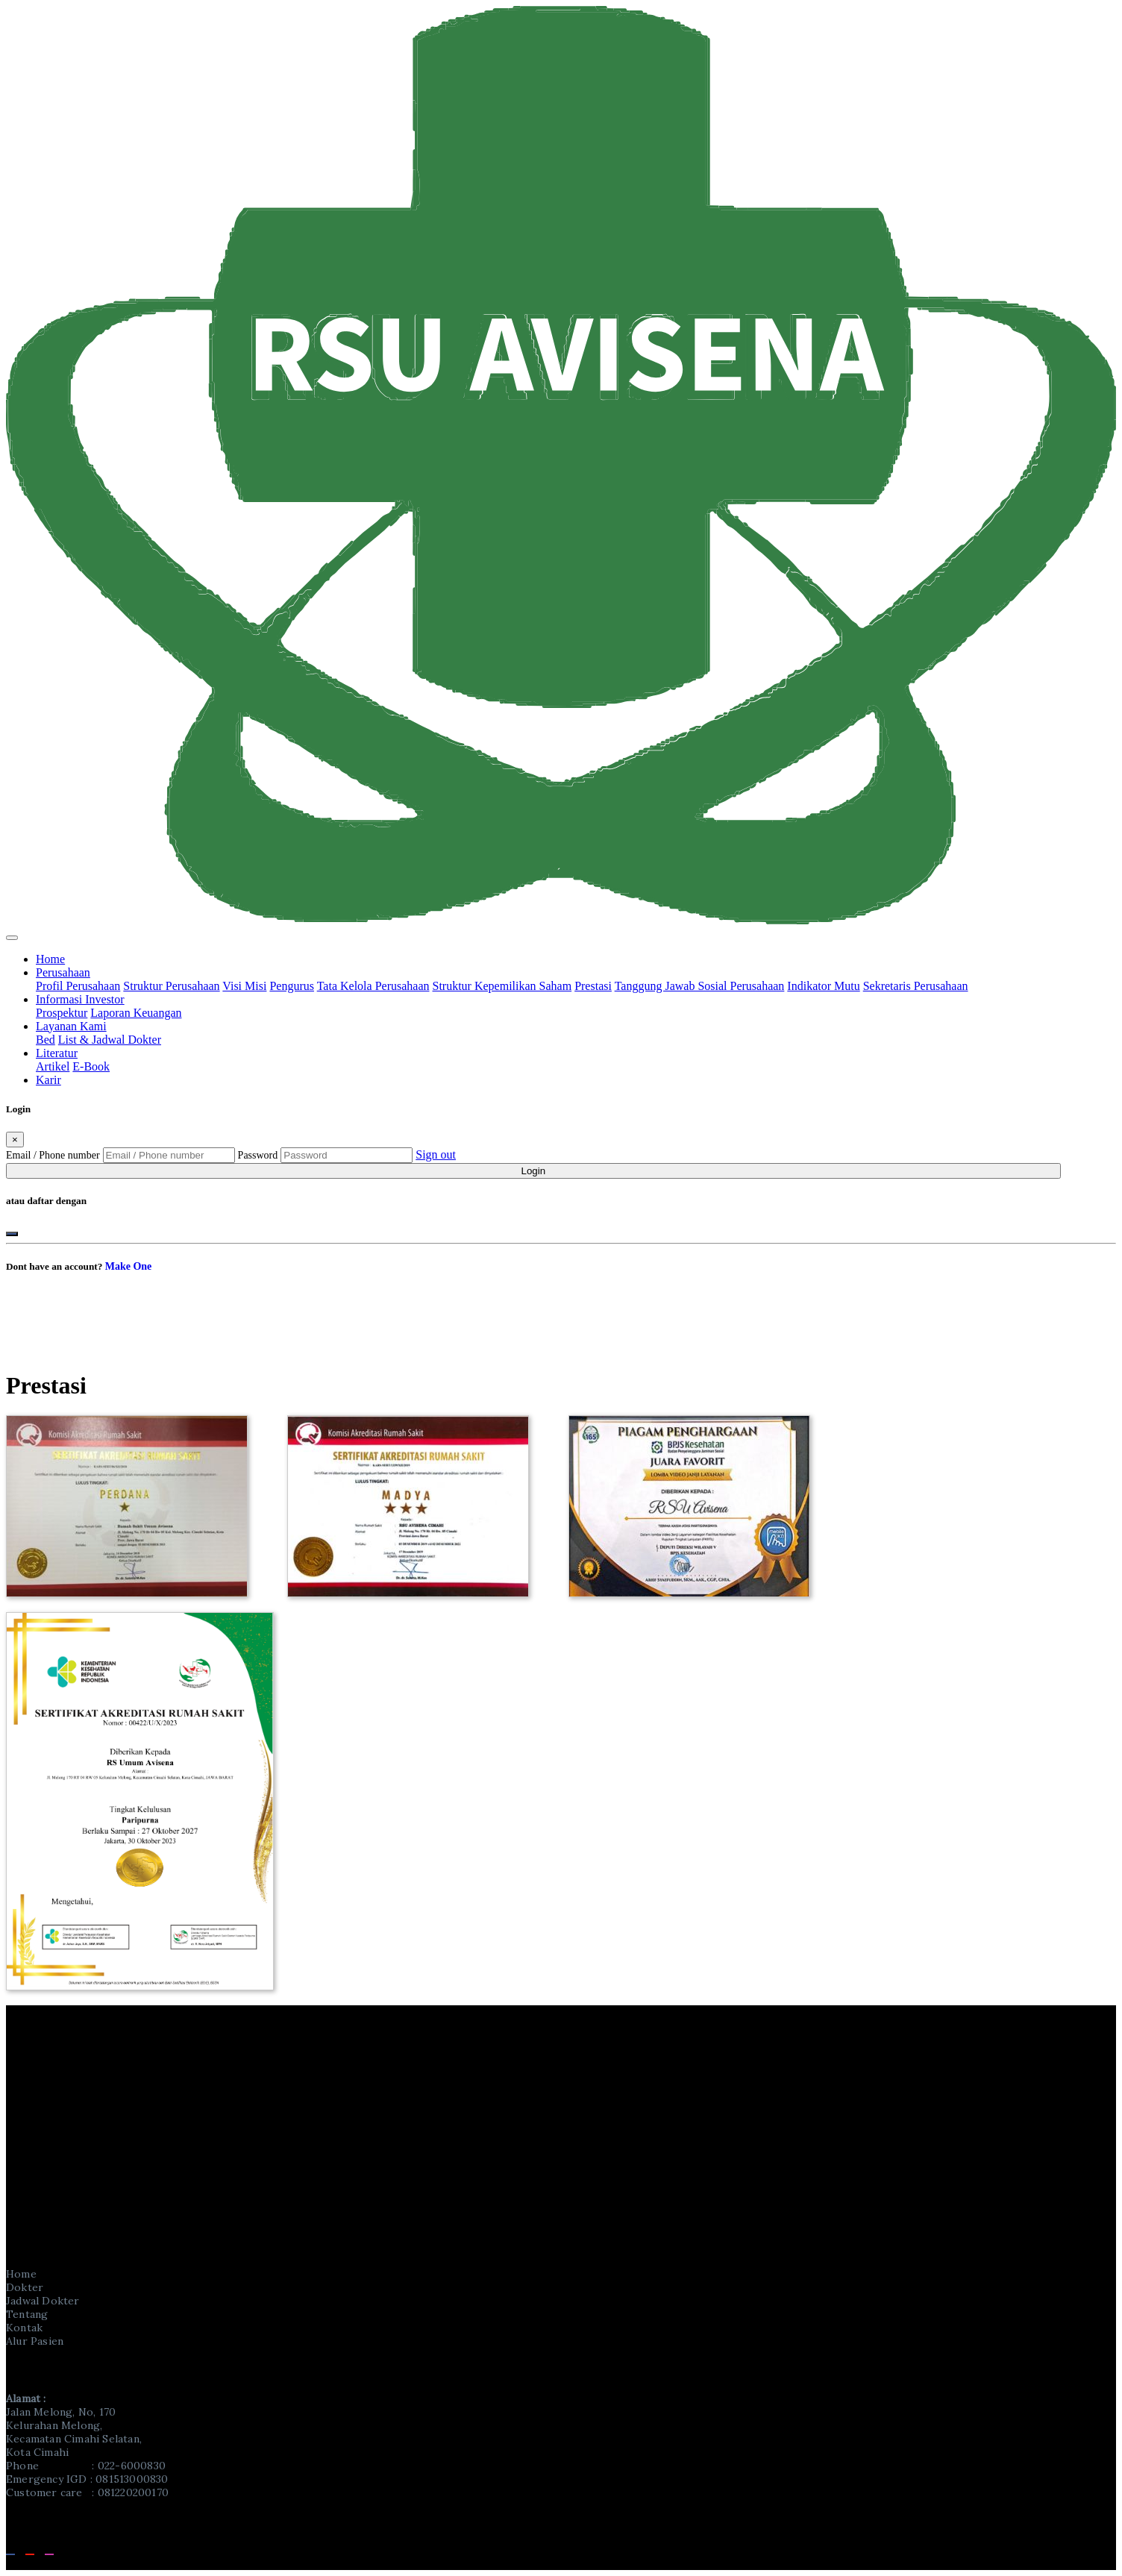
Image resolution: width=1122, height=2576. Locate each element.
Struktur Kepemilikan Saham (502, 986)
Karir (48, 1080)
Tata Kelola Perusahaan (373, 986)
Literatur (57, 1053)
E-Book (91, 1066)
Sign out (436, 1154)
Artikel (52, 1066)
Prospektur (61, 1012)
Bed (45, 1039)
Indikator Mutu (823, 986)
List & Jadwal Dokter (109, 1039)
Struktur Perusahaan (171, 986)
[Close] (15, 1139)
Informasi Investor (80, 999)
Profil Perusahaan (78, 986)
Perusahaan (63, 972)
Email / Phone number (53, 1155)
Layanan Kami (71, 1026)
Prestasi (593, 986)
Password (258, 1155)
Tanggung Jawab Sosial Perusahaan (700, 986)
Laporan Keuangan (135, 1012)
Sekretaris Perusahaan (915, 986)
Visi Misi (244, 986)
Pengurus (291, 986)
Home (50, 959)
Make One (128, 1266)
